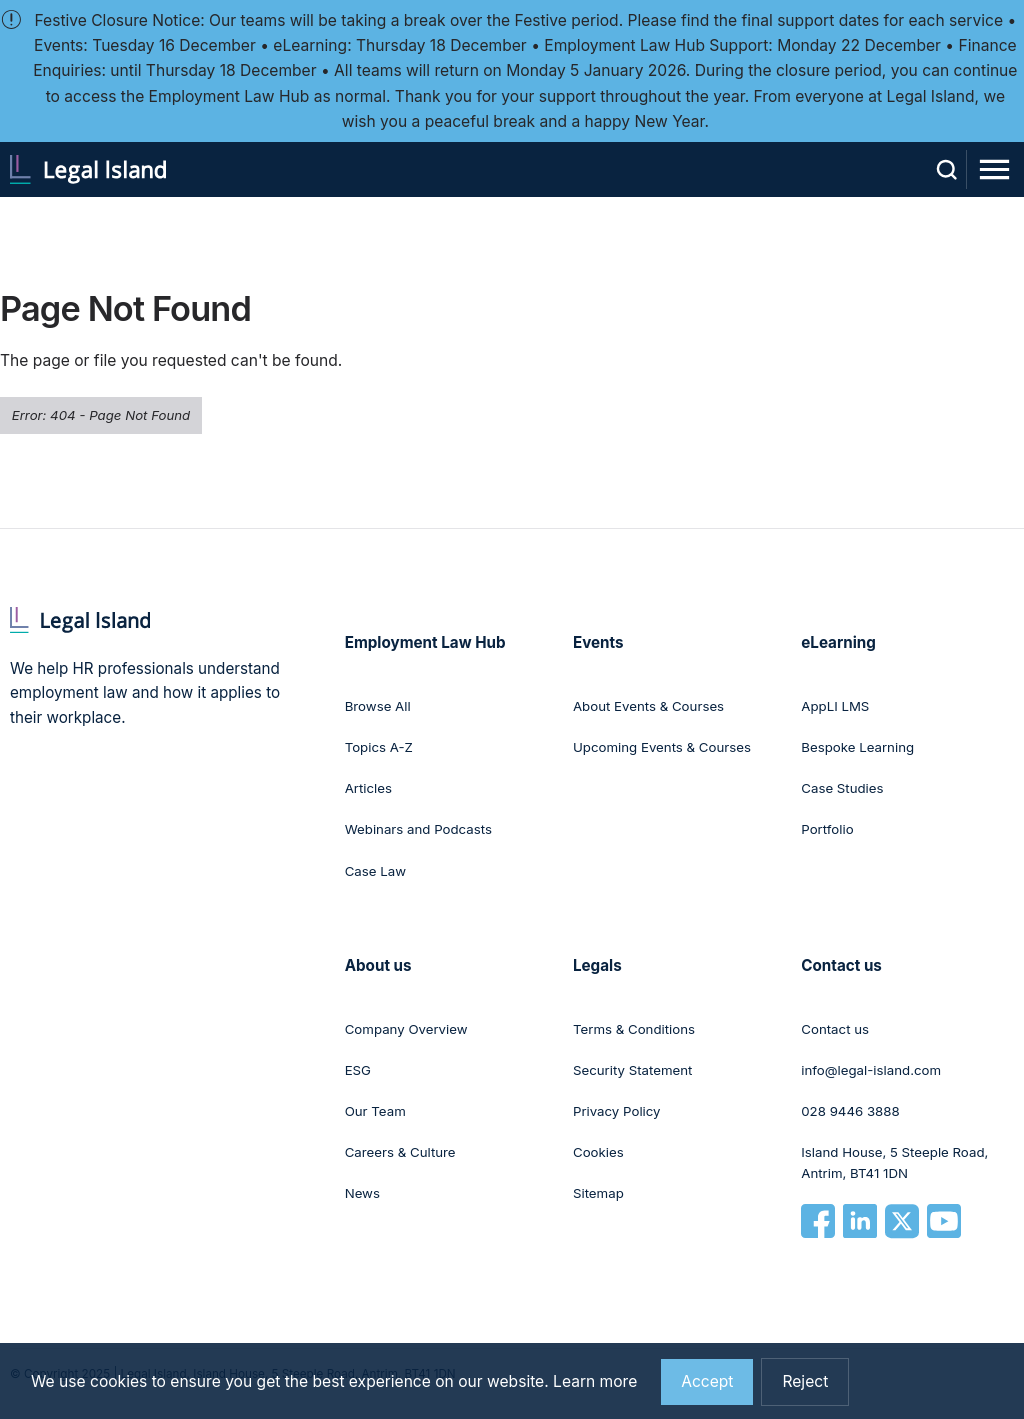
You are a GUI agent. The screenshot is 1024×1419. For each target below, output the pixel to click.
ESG (358, 1070)
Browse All (378, 706)
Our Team (375, 1111)
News (362, 1193)
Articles (368, 788)
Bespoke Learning (857, 747)
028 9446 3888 (850, 1111)
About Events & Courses (648, 706)
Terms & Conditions (634, 1029)
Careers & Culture (400, 1152)
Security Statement (633, 1070)
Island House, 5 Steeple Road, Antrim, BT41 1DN (894, 1163)
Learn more (595, 1391)
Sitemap (598, 1193)
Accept (707, 1391)
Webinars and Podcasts (418, 829)
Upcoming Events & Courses (662, 747)
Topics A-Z (379, 747)
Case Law (375, 871)
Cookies (598, 1152)
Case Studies (842, 788)
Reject (805, 1391)
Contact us (835, 1029)
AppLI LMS (835, 706)
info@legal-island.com (871, 1070)
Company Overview (406, 1029)
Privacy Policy (617, 1111)
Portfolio (827, 829)
